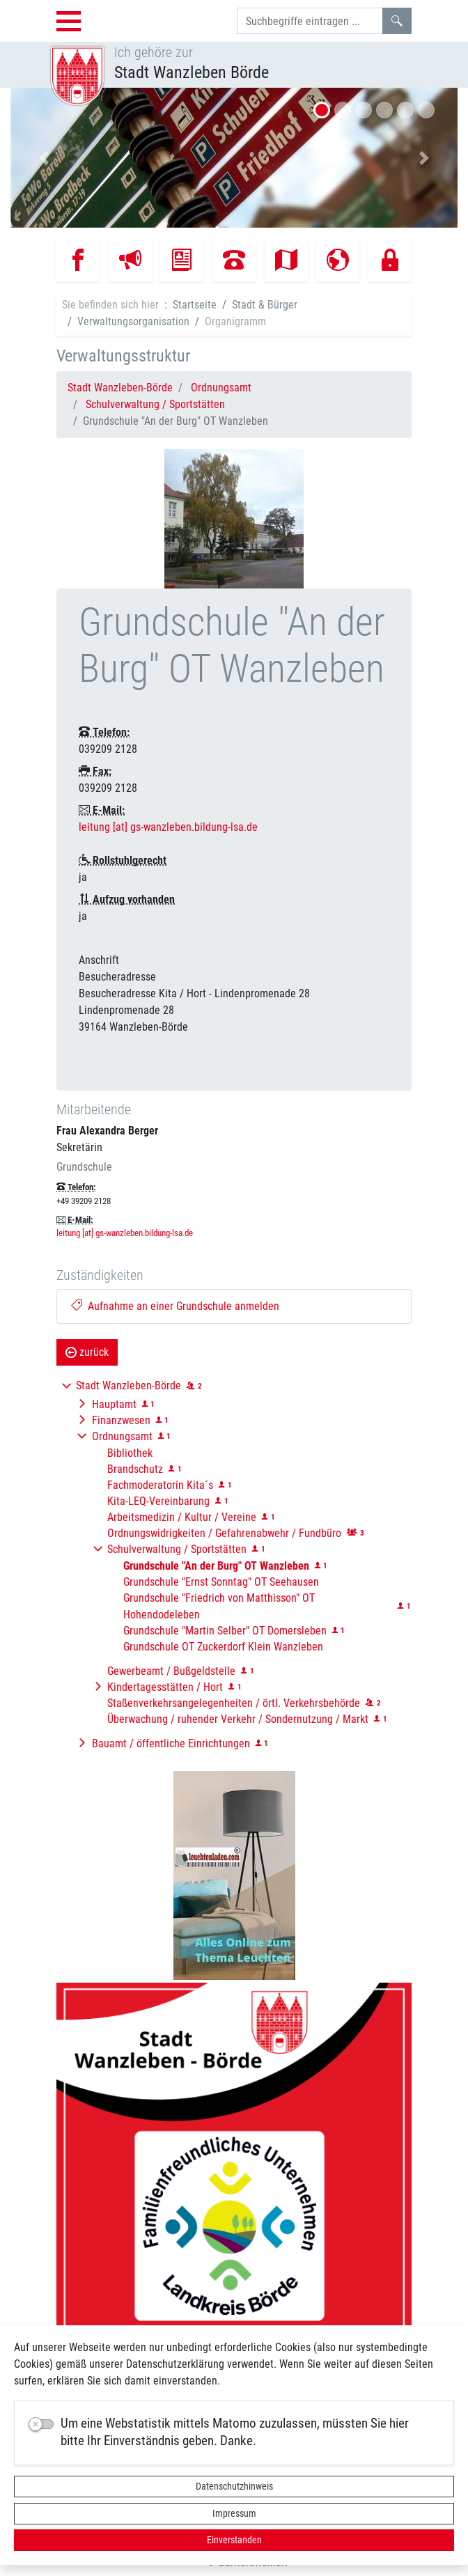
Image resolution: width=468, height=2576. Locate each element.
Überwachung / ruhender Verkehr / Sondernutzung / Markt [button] (237, 1719)
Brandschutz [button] (135, 1469)
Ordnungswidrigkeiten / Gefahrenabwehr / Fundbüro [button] (224, 1533)
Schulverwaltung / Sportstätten (155, 404)
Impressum (234, 2513)
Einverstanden (234, 2539)
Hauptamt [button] (114, 1404)
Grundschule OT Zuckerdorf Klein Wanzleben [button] (223, 1646)
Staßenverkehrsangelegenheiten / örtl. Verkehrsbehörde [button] (233, 1703)
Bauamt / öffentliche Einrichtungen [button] (171, 1743)
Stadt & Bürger (264, 304)
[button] (43, 158)
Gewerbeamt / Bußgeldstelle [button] (171, 1671)
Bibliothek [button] (130, 1453)
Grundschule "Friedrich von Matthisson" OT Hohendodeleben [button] (219, 1606)
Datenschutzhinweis (234, 2486)
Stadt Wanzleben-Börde (120, 387)
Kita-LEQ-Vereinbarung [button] (158, 1501)
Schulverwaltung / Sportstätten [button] (177, 1549)
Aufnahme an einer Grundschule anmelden (175, 1306)
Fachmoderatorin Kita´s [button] (160, 1485)
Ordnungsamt (221, 387)
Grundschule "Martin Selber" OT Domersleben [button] (225, 1630)
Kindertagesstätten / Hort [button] (165, 1687)
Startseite (195, 304)
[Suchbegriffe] (310, 21)
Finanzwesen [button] (121, 1420)
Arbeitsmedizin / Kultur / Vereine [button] (181, 1517)
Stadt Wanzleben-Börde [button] (128, 1385)
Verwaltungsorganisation (133, 321)
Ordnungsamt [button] (122, 1436)
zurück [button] (87, 1352)
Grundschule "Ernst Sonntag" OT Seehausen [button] (221, 1581)
